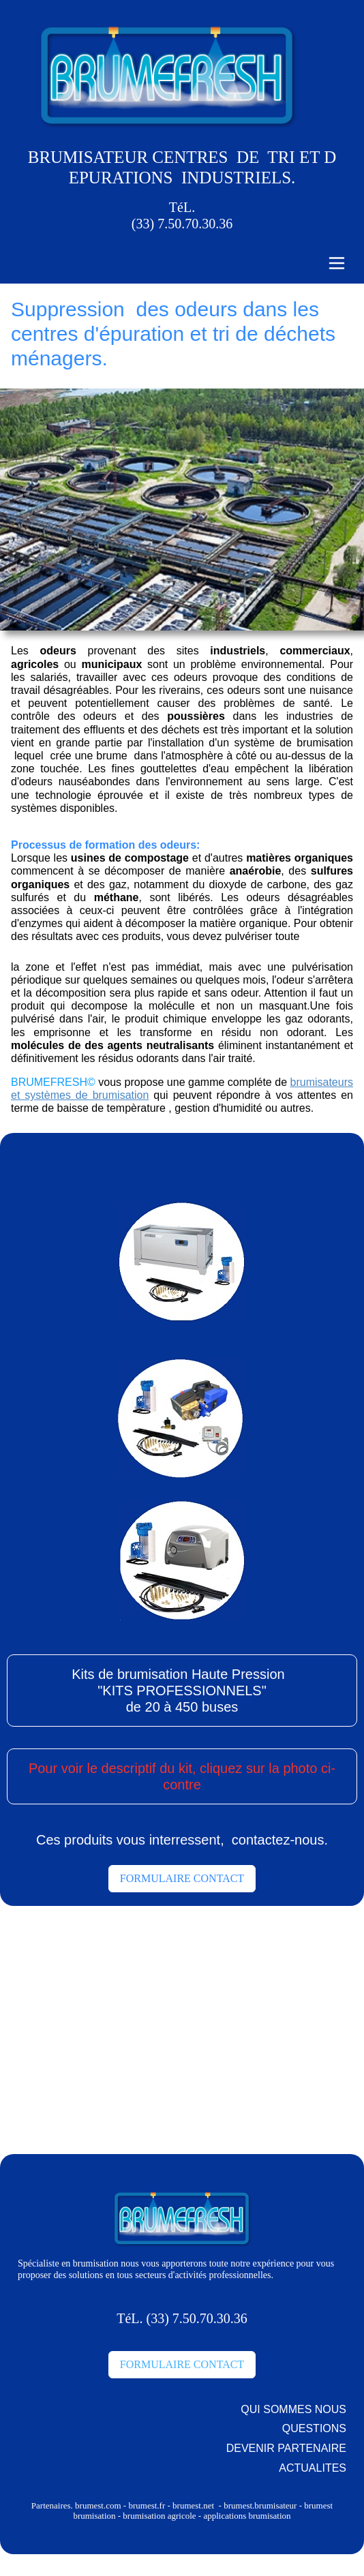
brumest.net (193, 2505)
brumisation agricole (159, 2516)
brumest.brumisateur (259, 2505)
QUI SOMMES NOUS (293, 2409)
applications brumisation (246, 2516)
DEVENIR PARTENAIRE (286, 2448)
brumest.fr (147, 2505)
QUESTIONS (314, 2428)
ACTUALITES (312, 2468)
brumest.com (98, 2505)
